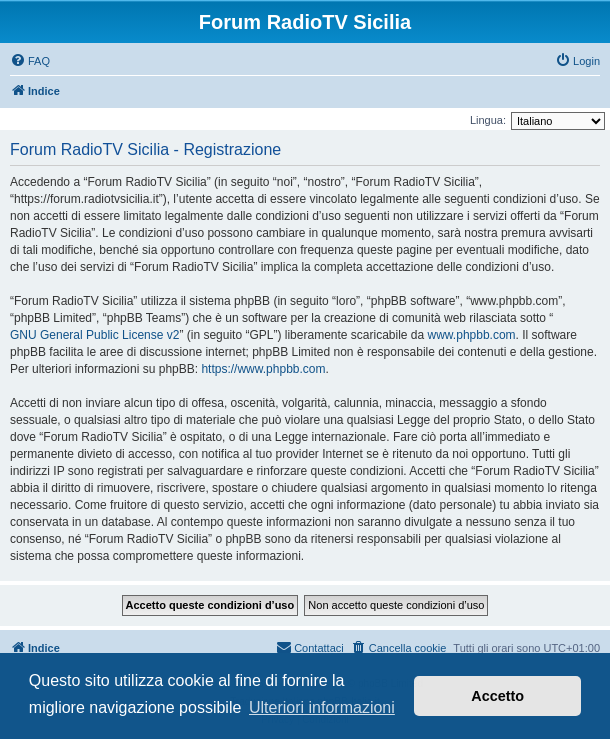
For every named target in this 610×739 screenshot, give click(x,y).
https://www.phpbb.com (263, 369)
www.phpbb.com (472, 335)
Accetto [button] (497, 696)
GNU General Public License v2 (94, 335)
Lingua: (488, 120)
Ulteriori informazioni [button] (322, 707)
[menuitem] (30, 61)
